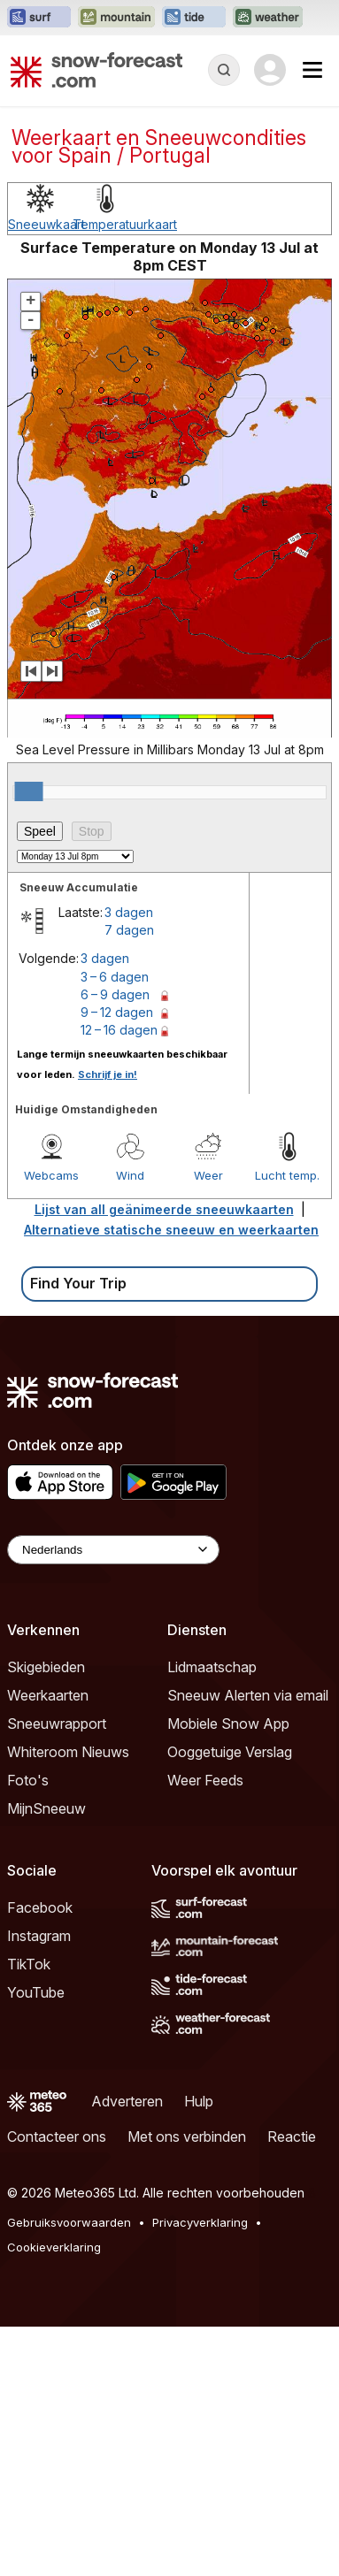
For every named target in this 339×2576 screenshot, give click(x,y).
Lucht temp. (287, 1425)
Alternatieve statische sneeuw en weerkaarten (171, 1479)
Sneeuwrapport (56, 1973)
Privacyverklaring (200, 2472)
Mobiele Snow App (228, 1973)
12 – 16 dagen (119, 1279)
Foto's (28, 2029)
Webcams (51, 1425)
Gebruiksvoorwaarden (69, 2472)
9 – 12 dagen (117, 1261)
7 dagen (129, 1179)
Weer (208, 1425)
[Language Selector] (113, 1799)
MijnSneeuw (46, 2058)
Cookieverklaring (54, 2496)
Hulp (198, 2350)
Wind (130, 1425)
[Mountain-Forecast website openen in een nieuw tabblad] (116, 17)
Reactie (291, 2386)
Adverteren (127, 2350)
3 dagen (128, 1161)
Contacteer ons (56, 2386)
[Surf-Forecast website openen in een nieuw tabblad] (39, 17)
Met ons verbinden (186, 2386)
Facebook (40, 2157)
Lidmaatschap (212, 1916)
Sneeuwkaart (46, 473)
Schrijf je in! (107, 1324)
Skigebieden (46, 1916)
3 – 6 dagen (115, 1226)
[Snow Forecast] (96, 70)
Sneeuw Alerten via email (247, 1944)
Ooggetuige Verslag (229, 2001)
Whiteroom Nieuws (68, 2001)
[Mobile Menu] (312, 70)
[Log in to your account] (270, 70)
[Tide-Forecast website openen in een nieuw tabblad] (194, 17)
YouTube (36, 2242)
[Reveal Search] (224, 70)
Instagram (39, 2185)
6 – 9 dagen (115, 1243)
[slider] (29, 1041)
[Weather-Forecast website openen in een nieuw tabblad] (268, 17)
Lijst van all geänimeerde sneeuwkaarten (164, 1458)
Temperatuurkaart (125, 473)
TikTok (28, 2213)
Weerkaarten (48, 1944)
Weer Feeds (205, 2029)
